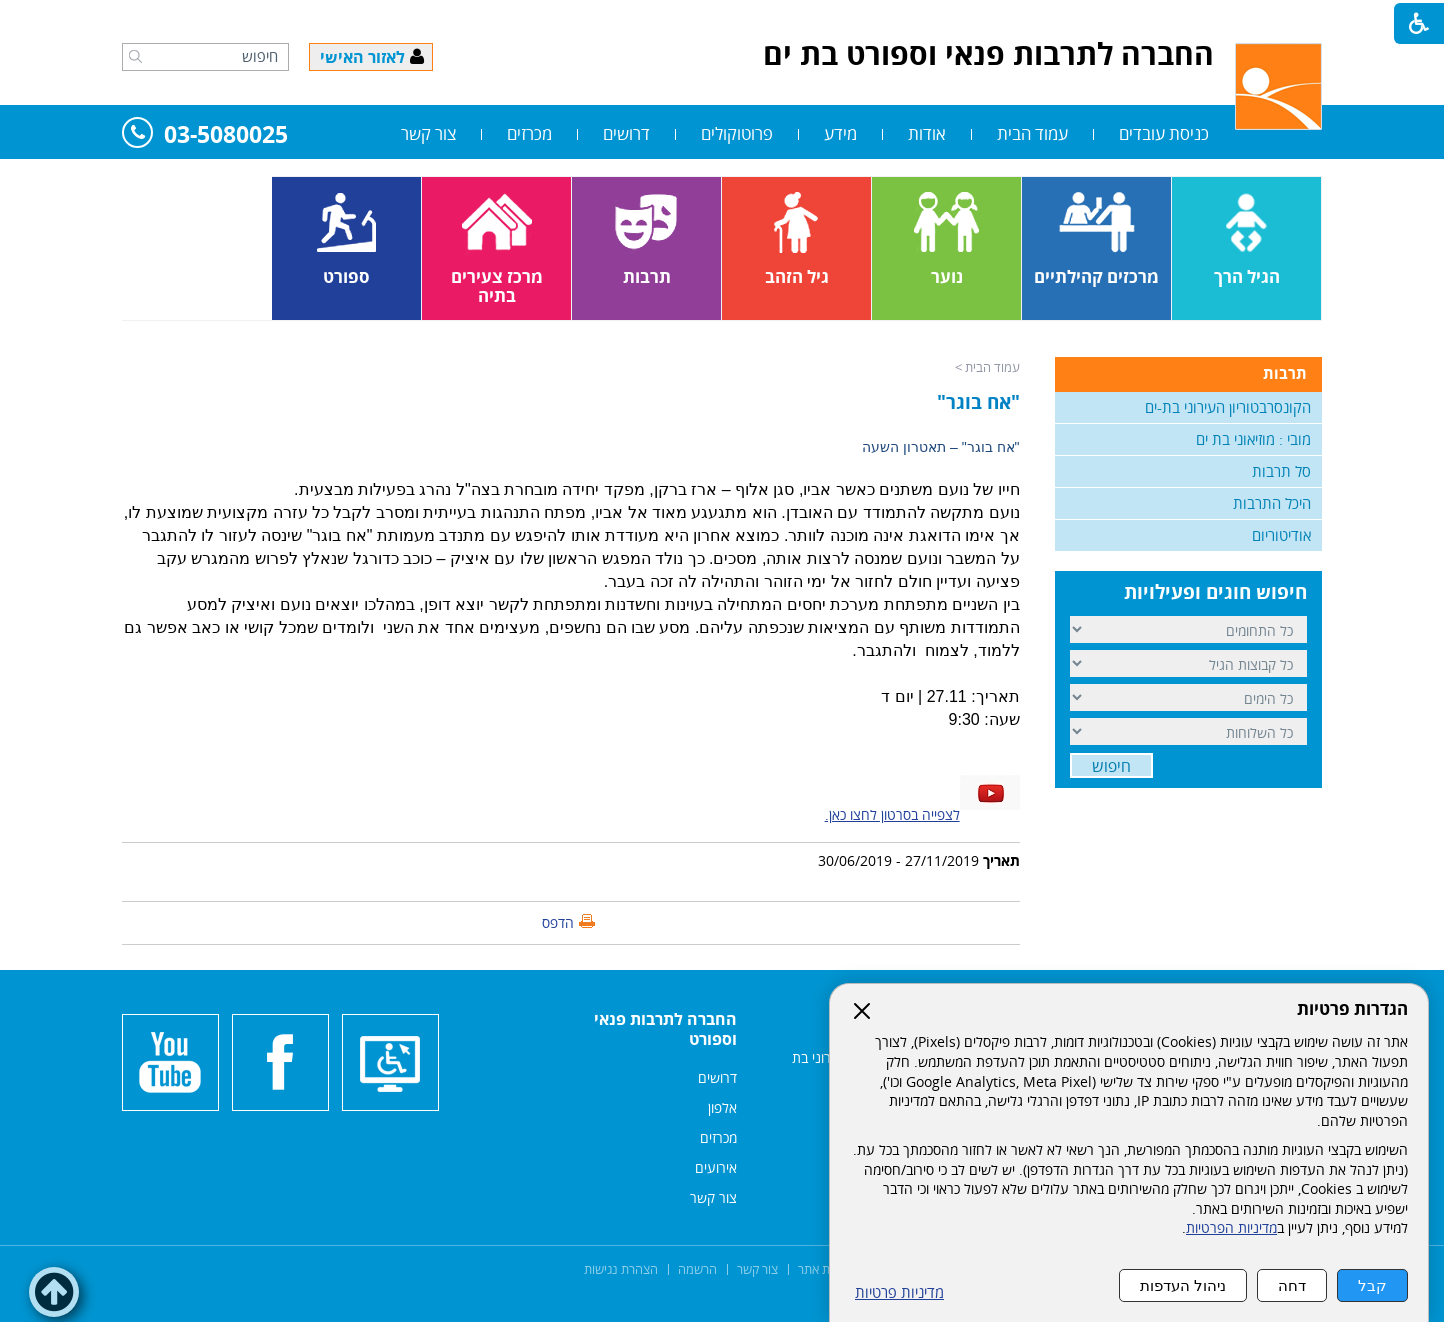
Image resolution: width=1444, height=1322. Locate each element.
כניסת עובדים (1164, 133)
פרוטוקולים (737, 133)
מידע (840, 133)
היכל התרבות (1272, 503)
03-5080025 (205, 135)
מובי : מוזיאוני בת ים (1253, 439)
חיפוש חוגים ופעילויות (1215, 592)
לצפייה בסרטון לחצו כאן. (892, 814)
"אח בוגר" (978, 402)
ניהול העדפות (1183, 1285)
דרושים (626, 133)
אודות (927, 133)
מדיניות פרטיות (899, 1292)
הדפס (558, 922)
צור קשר (428, 133)
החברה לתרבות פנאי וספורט (665, 1029)
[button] (135, 56)
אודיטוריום (1281, 535)
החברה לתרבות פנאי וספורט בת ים (988, 53)
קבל (1372, 1285)
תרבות (1285, 373)
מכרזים (529, 133)
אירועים (716, 1167)
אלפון (722, 1107)
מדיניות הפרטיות (1231, 1228)
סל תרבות (1281, 471)
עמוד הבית (1032, 133)
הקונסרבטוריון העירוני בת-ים (1228, 407)
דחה (1292, 1285)
